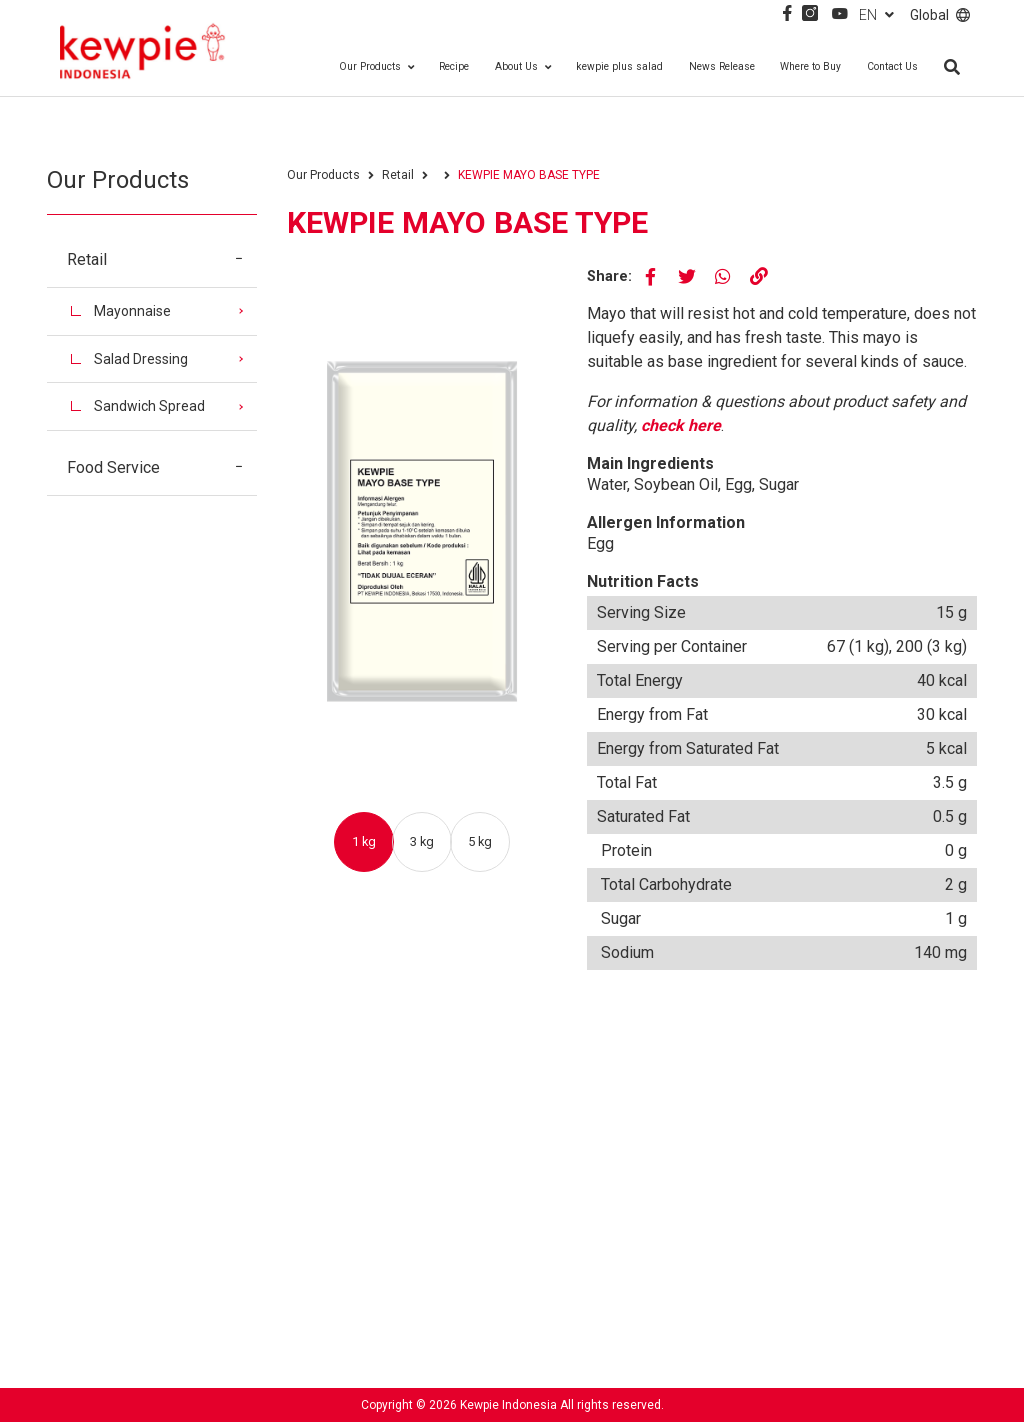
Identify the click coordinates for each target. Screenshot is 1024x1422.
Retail (398, 175)
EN (876, 15)
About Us (523, 66)
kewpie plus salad (619, 66)
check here (681, 425)
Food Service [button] (161, 468)
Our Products (376, 66)
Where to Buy (810, 66)
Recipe (454, 66)
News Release (722, 66)
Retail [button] (161, 260)
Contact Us (892, 66)
